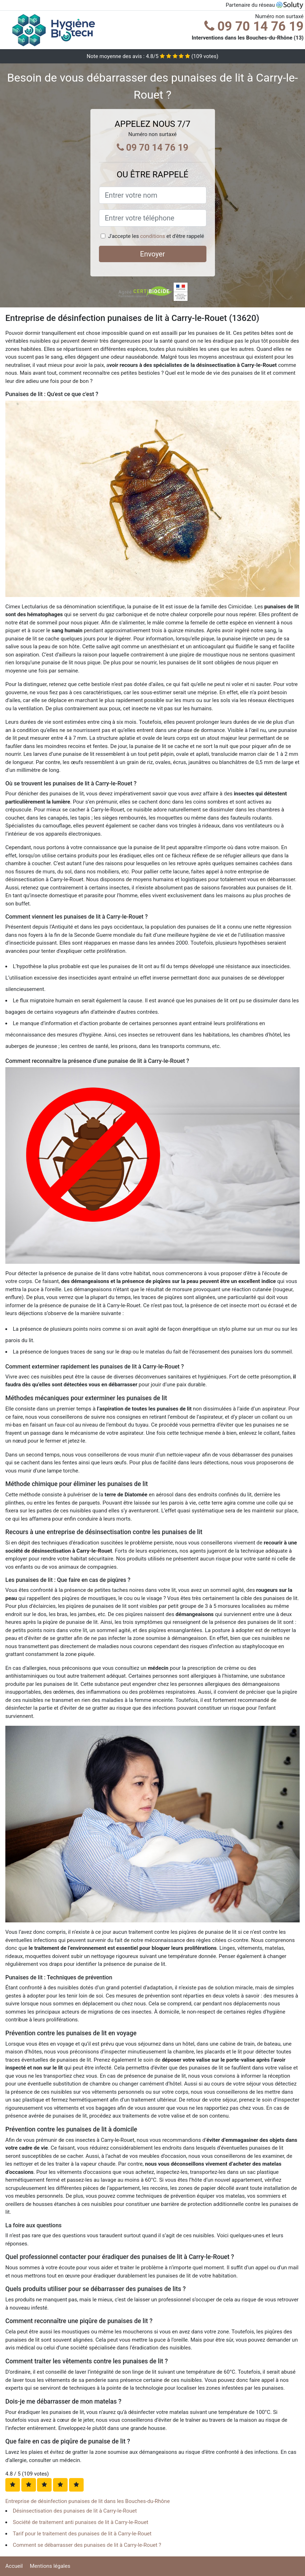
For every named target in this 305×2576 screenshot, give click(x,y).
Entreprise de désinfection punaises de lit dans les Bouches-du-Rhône (87, 2501)
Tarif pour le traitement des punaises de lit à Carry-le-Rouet (82, 2533)
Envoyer (152, 254)
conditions (152, 236)
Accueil (14, 2566)
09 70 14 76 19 (254, 26)
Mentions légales (50, 2566)
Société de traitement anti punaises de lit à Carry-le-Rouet (80, 2522)
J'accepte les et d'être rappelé (156, 236)
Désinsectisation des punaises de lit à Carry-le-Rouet (75, 2511)
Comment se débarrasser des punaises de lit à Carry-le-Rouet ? (87, 2545)
